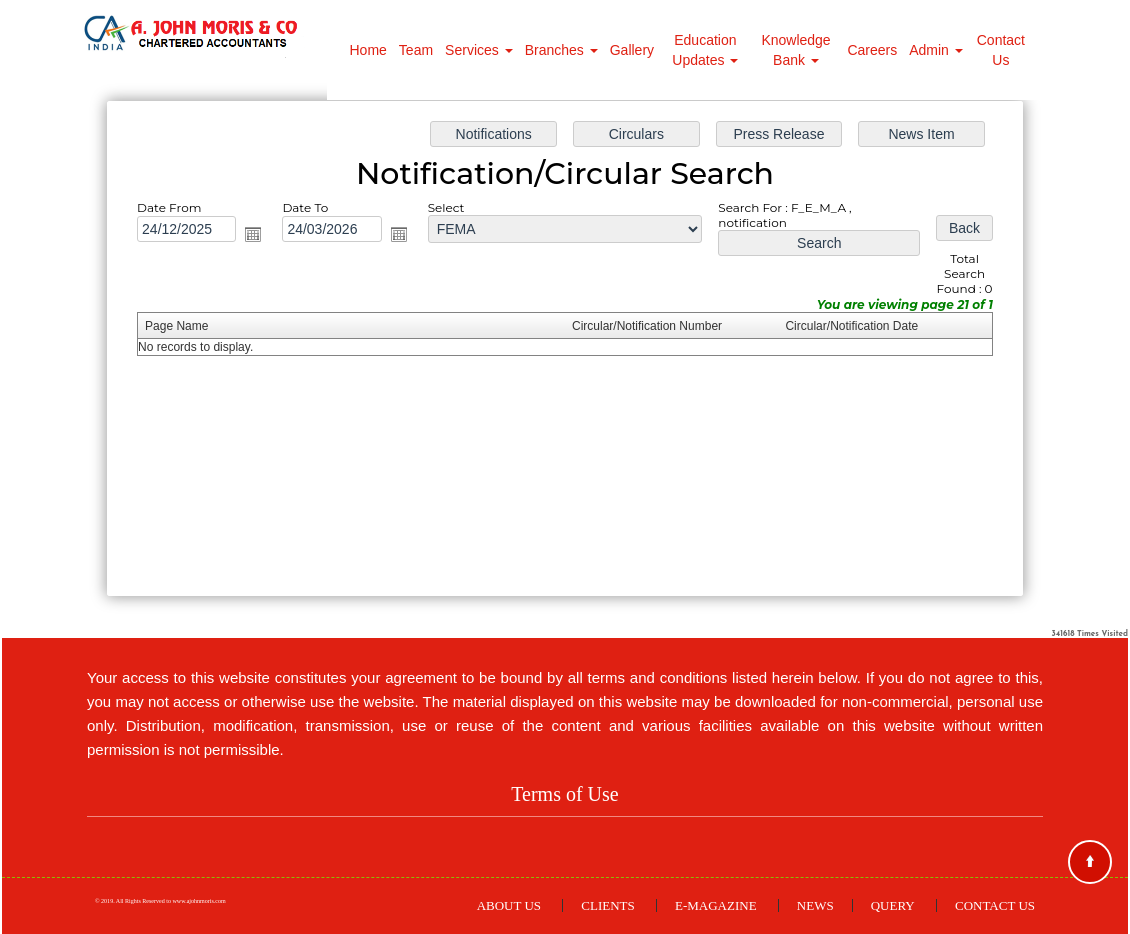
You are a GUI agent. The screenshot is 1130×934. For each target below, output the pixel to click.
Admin (936, 50)
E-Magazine (716, 905)
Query (893, 905)
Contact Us (1001, 50)
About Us (509, 905)
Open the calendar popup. (260, 236)
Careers (872, 50)
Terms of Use (564, 794)
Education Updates (705, 50)
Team (416, 50)
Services (479, 50)
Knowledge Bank (795, 50)
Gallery (632, 50)
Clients (607, 905)
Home (368, 50)
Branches (561, 50)
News (815, 905)
